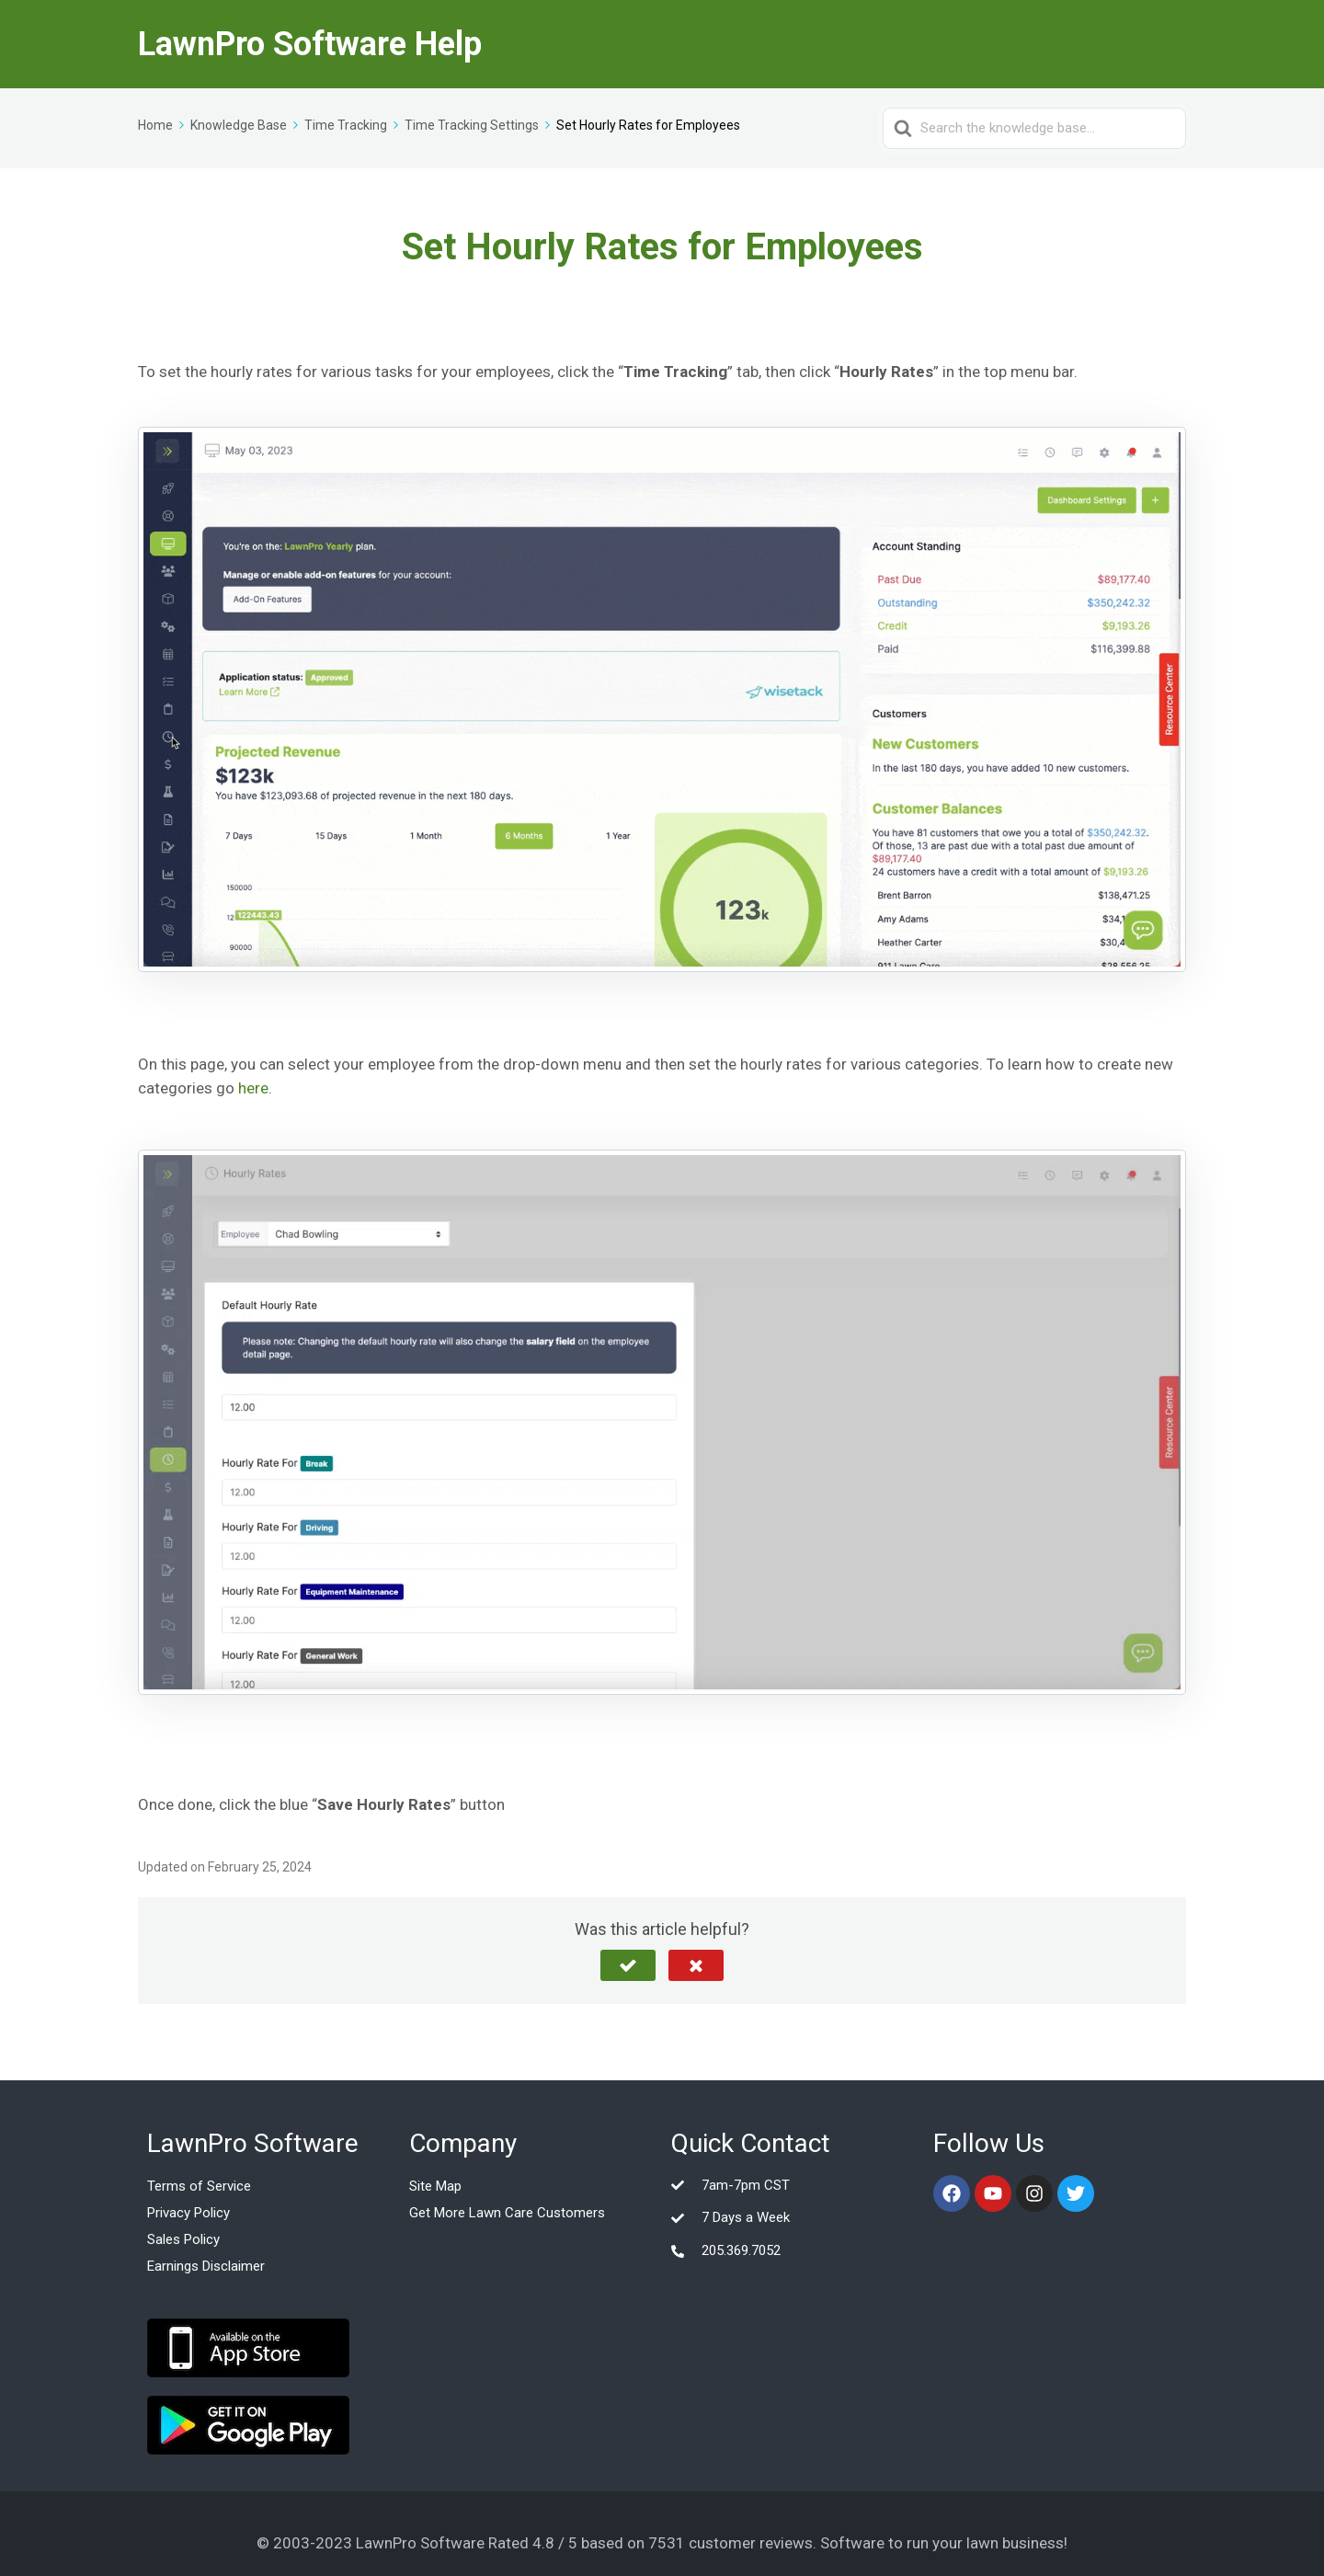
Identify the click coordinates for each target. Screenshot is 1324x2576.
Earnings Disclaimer (206, 2266)
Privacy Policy (188, 2212)
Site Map (435, 2186)
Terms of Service (199, 2186)
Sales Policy (183, 2239)
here (253, 1088)
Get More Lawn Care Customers (507, 2212)
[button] (628, 1965)
